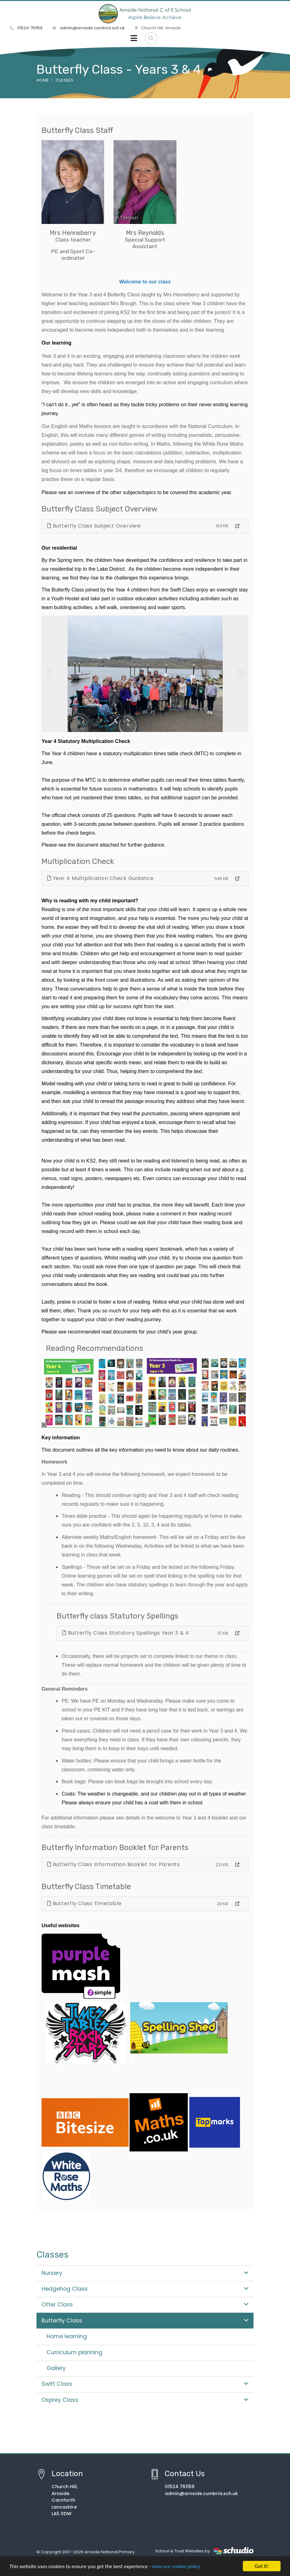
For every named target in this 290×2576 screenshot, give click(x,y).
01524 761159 (26, 28)
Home (42, 80)
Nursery (145, 2273)
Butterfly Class (145, 2320)
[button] (49, 673)
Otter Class (145, 2304)
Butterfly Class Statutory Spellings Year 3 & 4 (125, 1632)
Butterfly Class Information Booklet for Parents (113, 1864)
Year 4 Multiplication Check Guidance (100, 878)
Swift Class (145, 2384)
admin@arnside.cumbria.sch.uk (89, 28)
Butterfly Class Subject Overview (94, 525)
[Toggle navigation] (134, 38)
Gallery (56, 2368)
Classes (64, 80)
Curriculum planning (74, 2352)
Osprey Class (145, 2400)
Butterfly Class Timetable (84, 1903)
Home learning (67, 2336)
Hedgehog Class (145, 2289)
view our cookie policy (176, 2566)
